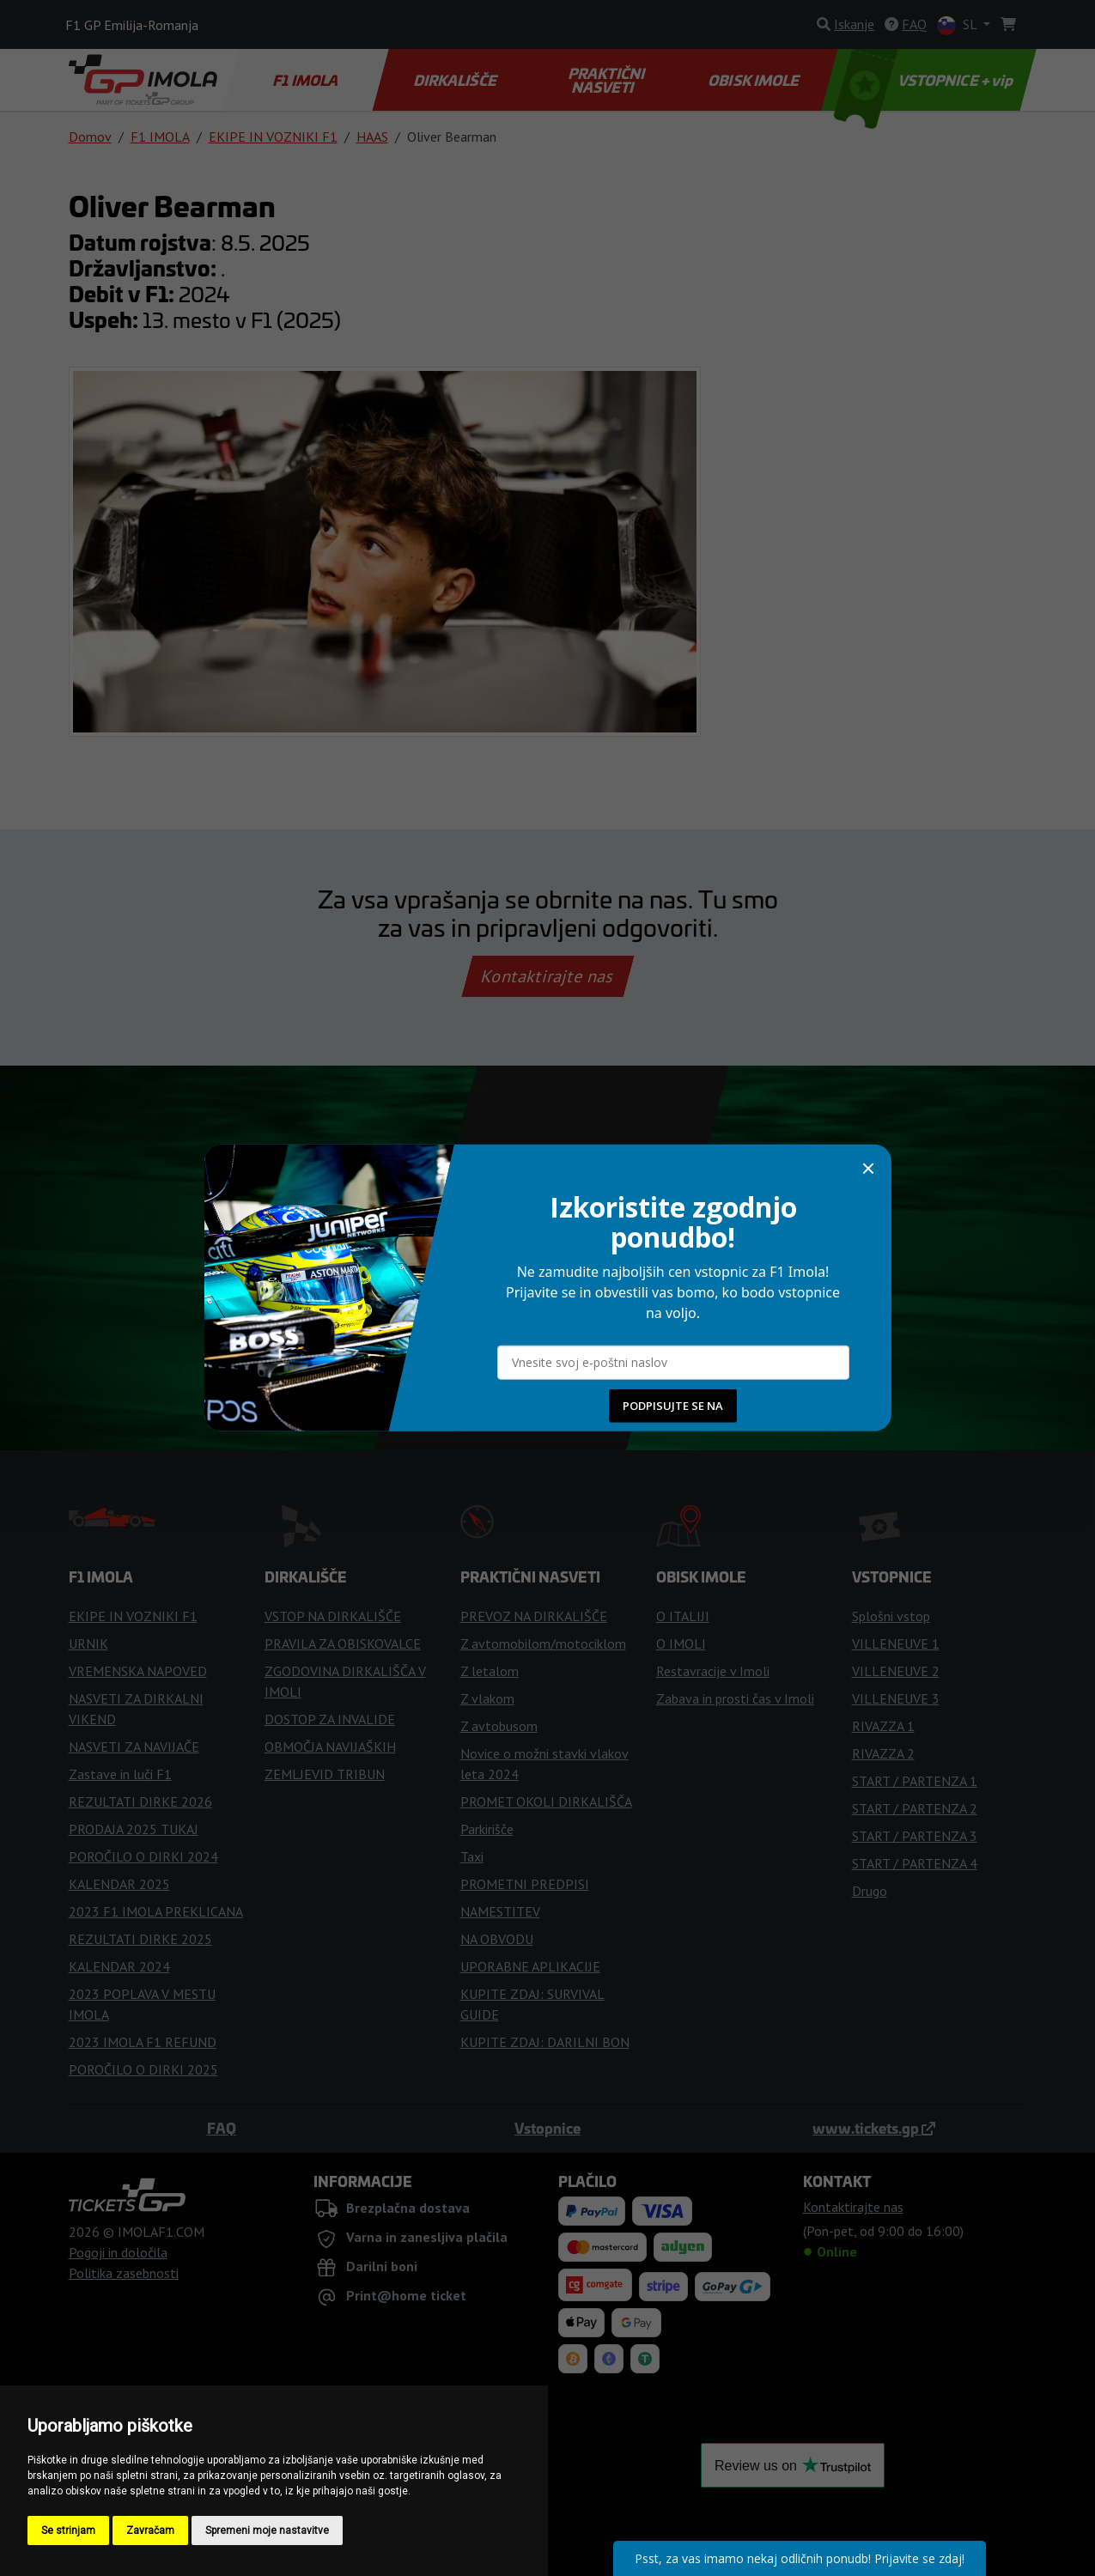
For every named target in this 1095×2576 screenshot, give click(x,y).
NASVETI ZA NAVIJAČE (134, 1746)
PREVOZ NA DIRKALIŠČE (533, 1616)
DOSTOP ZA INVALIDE (330, 1719)
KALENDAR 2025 (119, 1884)
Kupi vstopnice (547, 1258)
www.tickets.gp (873, 2127)
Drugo (869, 1890)
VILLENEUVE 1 (896, 1643)
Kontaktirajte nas (547, 976)
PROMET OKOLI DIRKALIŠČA (546, 1801)
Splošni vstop (891, 1616)
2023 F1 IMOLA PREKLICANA (156, 1911)
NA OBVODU (496, 1938)
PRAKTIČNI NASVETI (607, 80)
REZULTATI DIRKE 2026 (140, 1801)
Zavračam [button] (150, 2530)
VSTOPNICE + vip (925, 80)
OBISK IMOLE (755, 80)
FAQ (221, 2127)
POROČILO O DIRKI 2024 (143, 1856)
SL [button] (958, 25)
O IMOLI (681, 1643)
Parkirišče (487, 1829)
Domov (90, 136)
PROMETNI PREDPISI (524, 1884)
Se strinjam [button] (68, 2530)
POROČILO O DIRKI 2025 (143, 2069)
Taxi (472, 1856)
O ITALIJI (682, 1616)
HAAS (372, 136)
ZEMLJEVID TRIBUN (325, 1774)
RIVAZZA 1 (883, 1726)
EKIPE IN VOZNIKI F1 (273, 136)
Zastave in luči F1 (120, 1774)
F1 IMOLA (306, 80)
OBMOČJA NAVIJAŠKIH (330, 1746)
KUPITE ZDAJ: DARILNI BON (545, 2041)
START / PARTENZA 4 (914, 1863)
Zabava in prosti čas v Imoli (735, 1698)
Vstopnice (547, 2127)
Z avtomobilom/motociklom (543, 1643)
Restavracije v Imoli (713, 1671)
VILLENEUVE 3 (896, 1698)
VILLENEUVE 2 (896, 1671)
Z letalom (489, 1671)
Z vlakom (487, 1698)
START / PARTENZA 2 (914, 1808)
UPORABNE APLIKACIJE (530, 1966)
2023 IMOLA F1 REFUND (142, 2041)
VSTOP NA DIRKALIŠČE (333, 1616)
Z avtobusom (499, 1726)
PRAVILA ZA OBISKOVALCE (343, 1643)
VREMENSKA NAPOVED (138, 1671)
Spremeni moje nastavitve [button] (267, 2530)
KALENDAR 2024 (119, 1966)
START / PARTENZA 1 (914, 1780)
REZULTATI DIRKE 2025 (140, 1938)
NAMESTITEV (500, 1911)
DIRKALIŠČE (455, 80)
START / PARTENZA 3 (914, 1835)
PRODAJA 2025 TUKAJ (133, 1829)
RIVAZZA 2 (883, 1753)
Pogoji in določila (118, 2252)
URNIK (88, 1643)
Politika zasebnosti (124, 2272)
